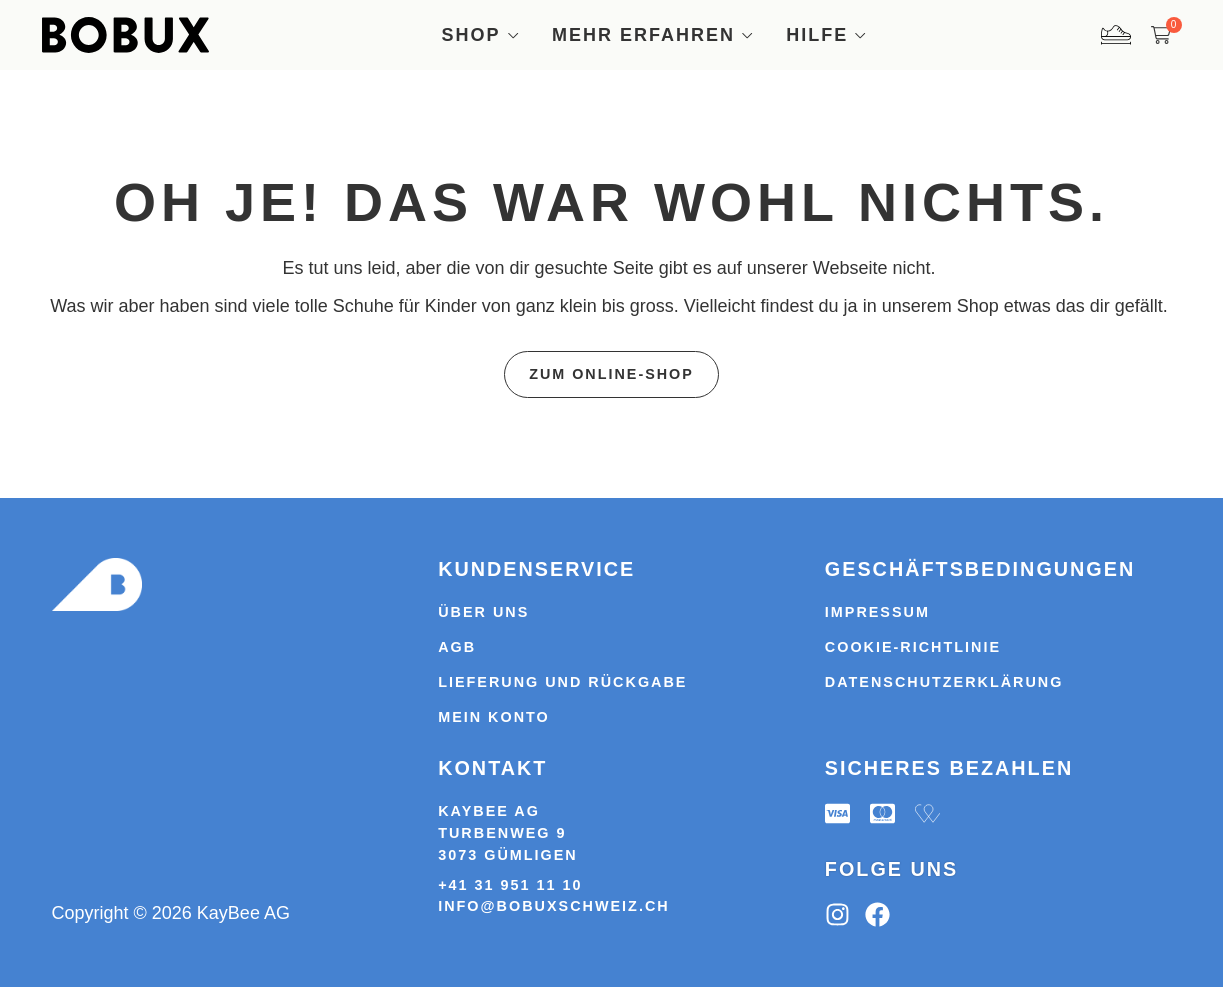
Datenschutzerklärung (944, 682)
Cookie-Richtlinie (913, 647)
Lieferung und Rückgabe (562, 682)
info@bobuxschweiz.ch (554, 907)
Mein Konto (494, 717)
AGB (457, 647)
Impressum (877, 612)
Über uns (483, 612)
